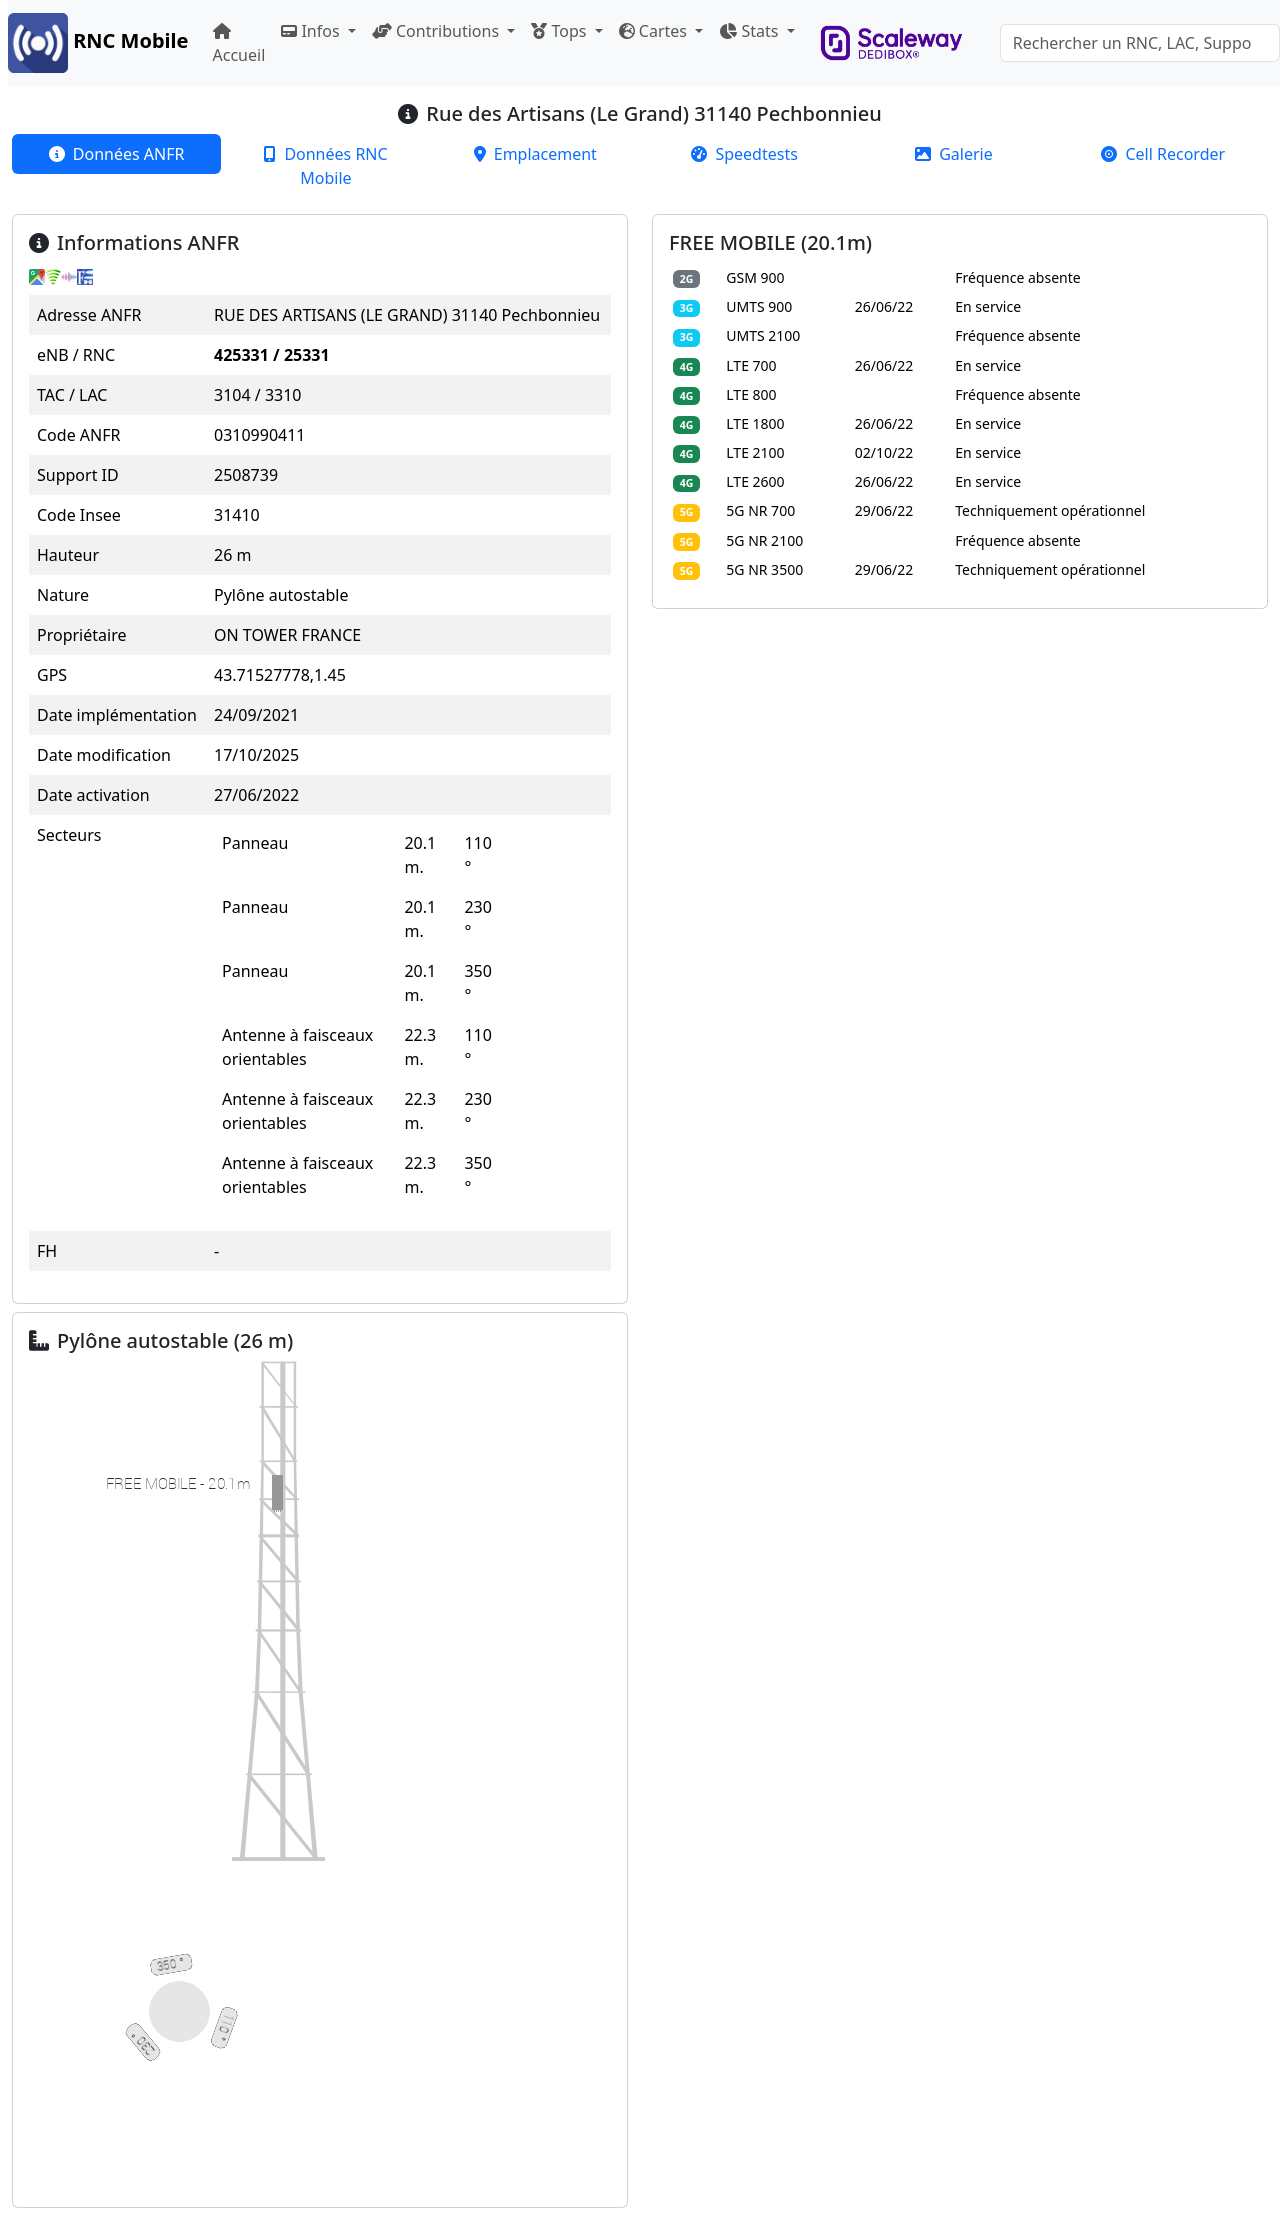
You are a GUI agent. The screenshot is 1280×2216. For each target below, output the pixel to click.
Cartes (655, 31)
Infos (312, 31)
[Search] (1140, 43)
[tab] (116, 154)
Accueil (239, 44)
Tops (560, 31)
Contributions (437, 31)
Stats (750, 31)
